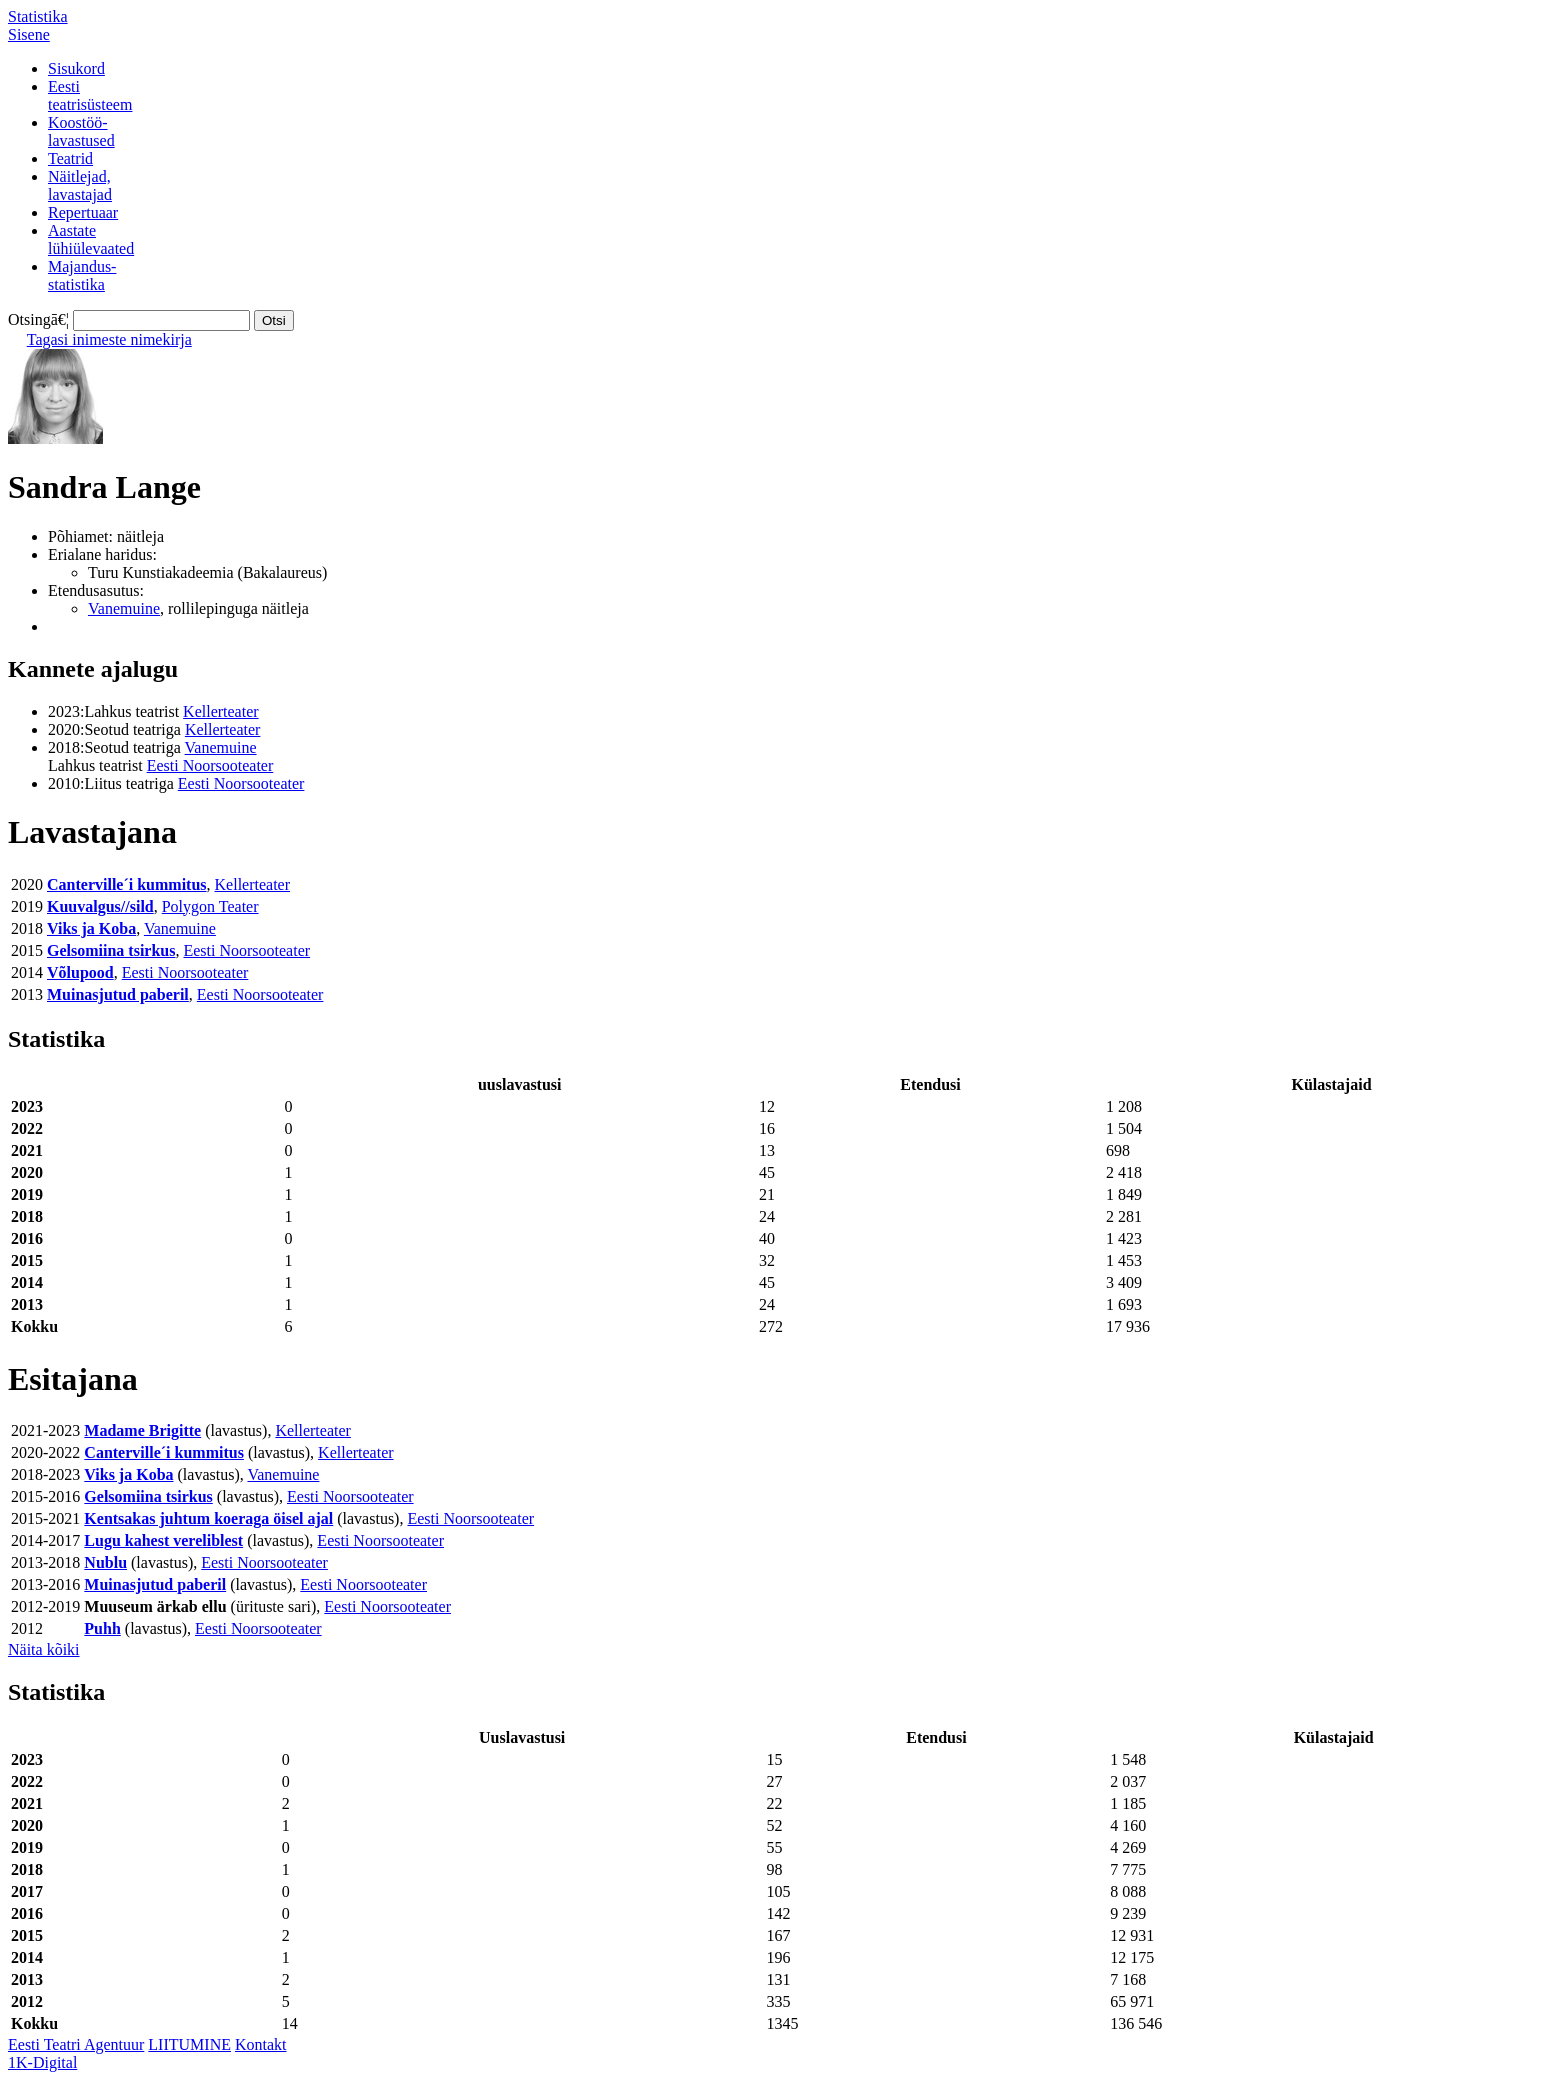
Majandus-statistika (82, 275)
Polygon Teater (210, 906)
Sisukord (76, 68)
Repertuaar (83, 212)
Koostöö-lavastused (81, 131)
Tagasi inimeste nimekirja (109, 339)
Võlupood (80, 972)
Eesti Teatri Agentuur (76, 2044)
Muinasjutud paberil (118, 994)
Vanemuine (124, 608)
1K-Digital (42, 2062)
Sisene (29, 34)
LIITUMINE (189, 2044)
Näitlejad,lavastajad (80, 185)
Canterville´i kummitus (127, 884)
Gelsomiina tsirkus (111, 950)
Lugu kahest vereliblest (163, 1540)
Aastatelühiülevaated (91, 239)
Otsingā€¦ (38, 319)
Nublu (105, 1562)
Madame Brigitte (142, 1430)
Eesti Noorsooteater (210, 765)
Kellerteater (221, 711)
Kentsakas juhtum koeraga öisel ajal (208, 1518)
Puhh (102, 1628)
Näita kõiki (44, 1649)
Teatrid (70, 158)
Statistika (38, 16)
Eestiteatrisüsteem (90, 95)
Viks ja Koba (91, 928)
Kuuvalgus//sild (100, 906)
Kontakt (261, 2044)
